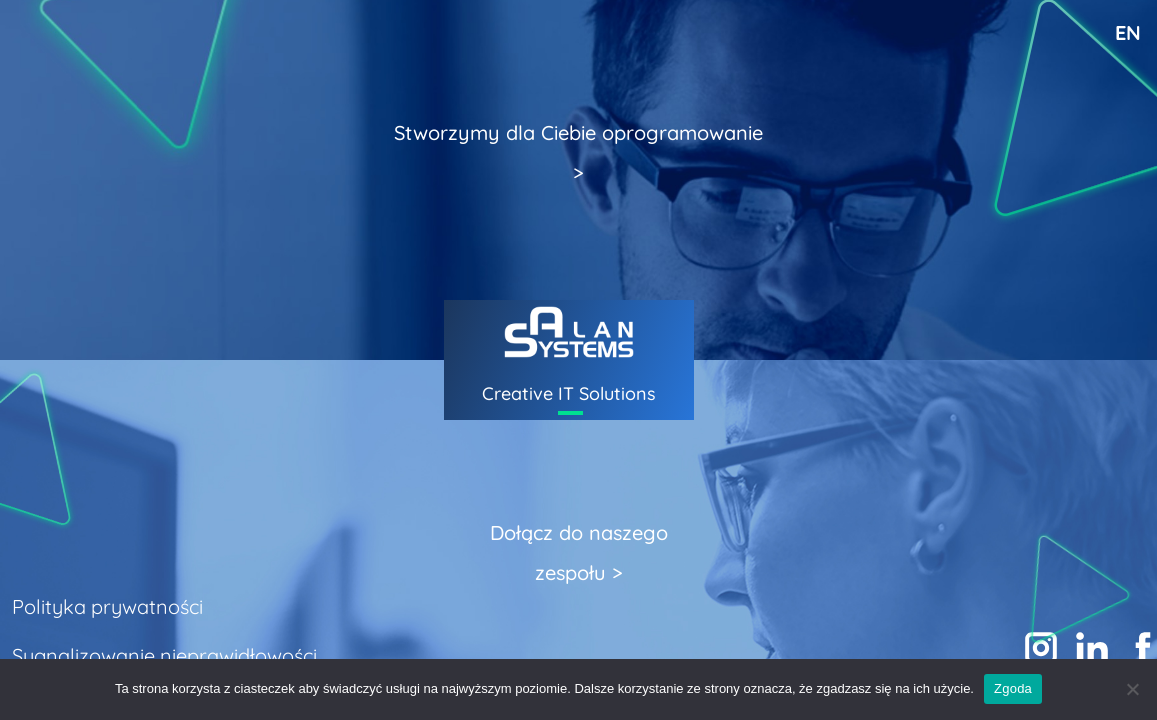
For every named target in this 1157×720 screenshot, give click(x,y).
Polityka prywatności (107, 606)
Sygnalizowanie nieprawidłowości (164, 655)
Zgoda (1013, 688)
